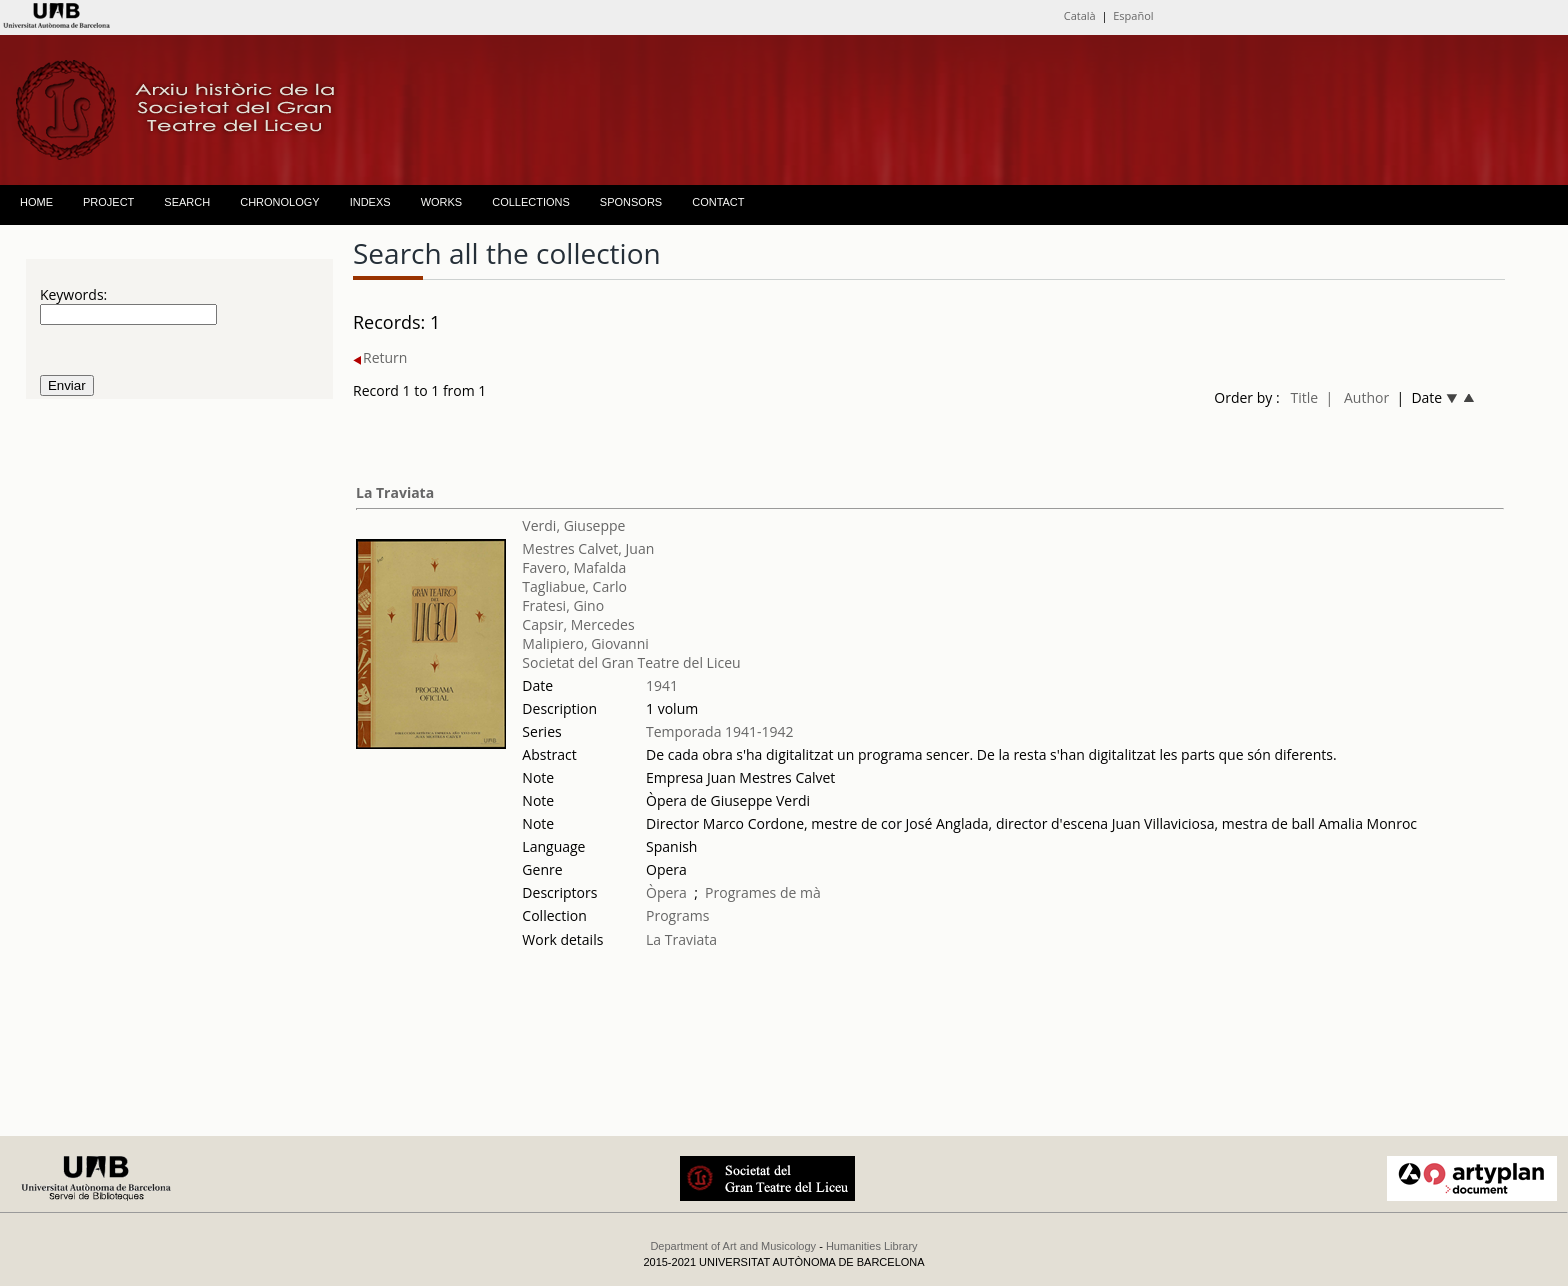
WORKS (442, 202)
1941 (662, 685)
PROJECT (108, 202)
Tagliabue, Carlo (574, 586)
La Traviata (395, 492)
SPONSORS (631, 202)
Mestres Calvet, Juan (588, 548)
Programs (677, 915)
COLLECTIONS (531, 202)
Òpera (666, 892)
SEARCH (187, 202)
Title (1304, 397)
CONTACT (718, 202)
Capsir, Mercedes (578, 624)
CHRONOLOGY (279, 202)
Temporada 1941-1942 (720, 731)
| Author (1357, 397)
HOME (36, 202)
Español (1133, 15)
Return (380, 357)
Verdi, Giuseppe (573, 525)
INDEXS (370, 202)
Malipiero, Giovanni (585, 643)
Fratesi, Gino (563, 605)
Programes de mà (763, 892)
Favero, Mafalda (574, 567)
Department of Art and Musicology (733, 1246)
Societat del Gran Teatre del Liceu (631, 662)
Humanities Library (872, 1246)
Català (1080, 15)
